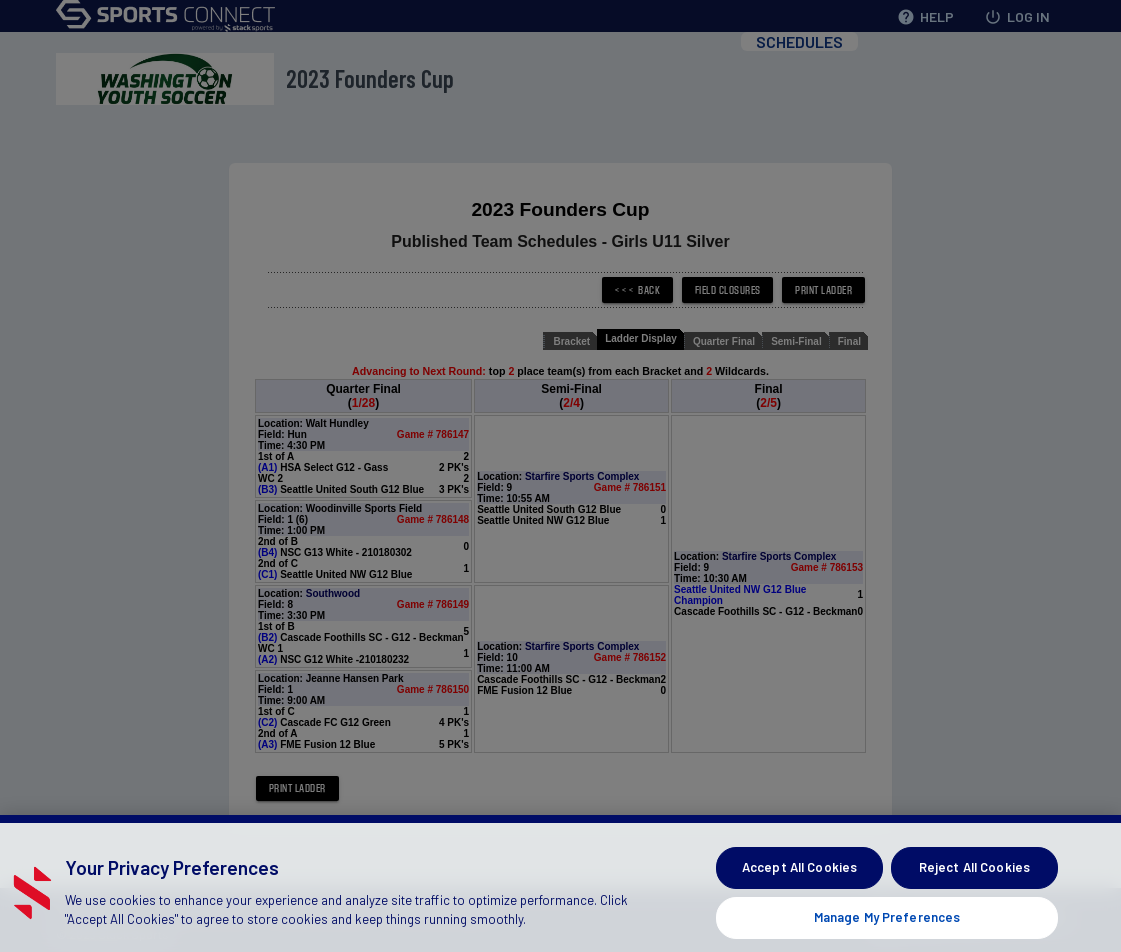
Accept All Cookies (799, 888)
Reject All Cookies (974, 888)
